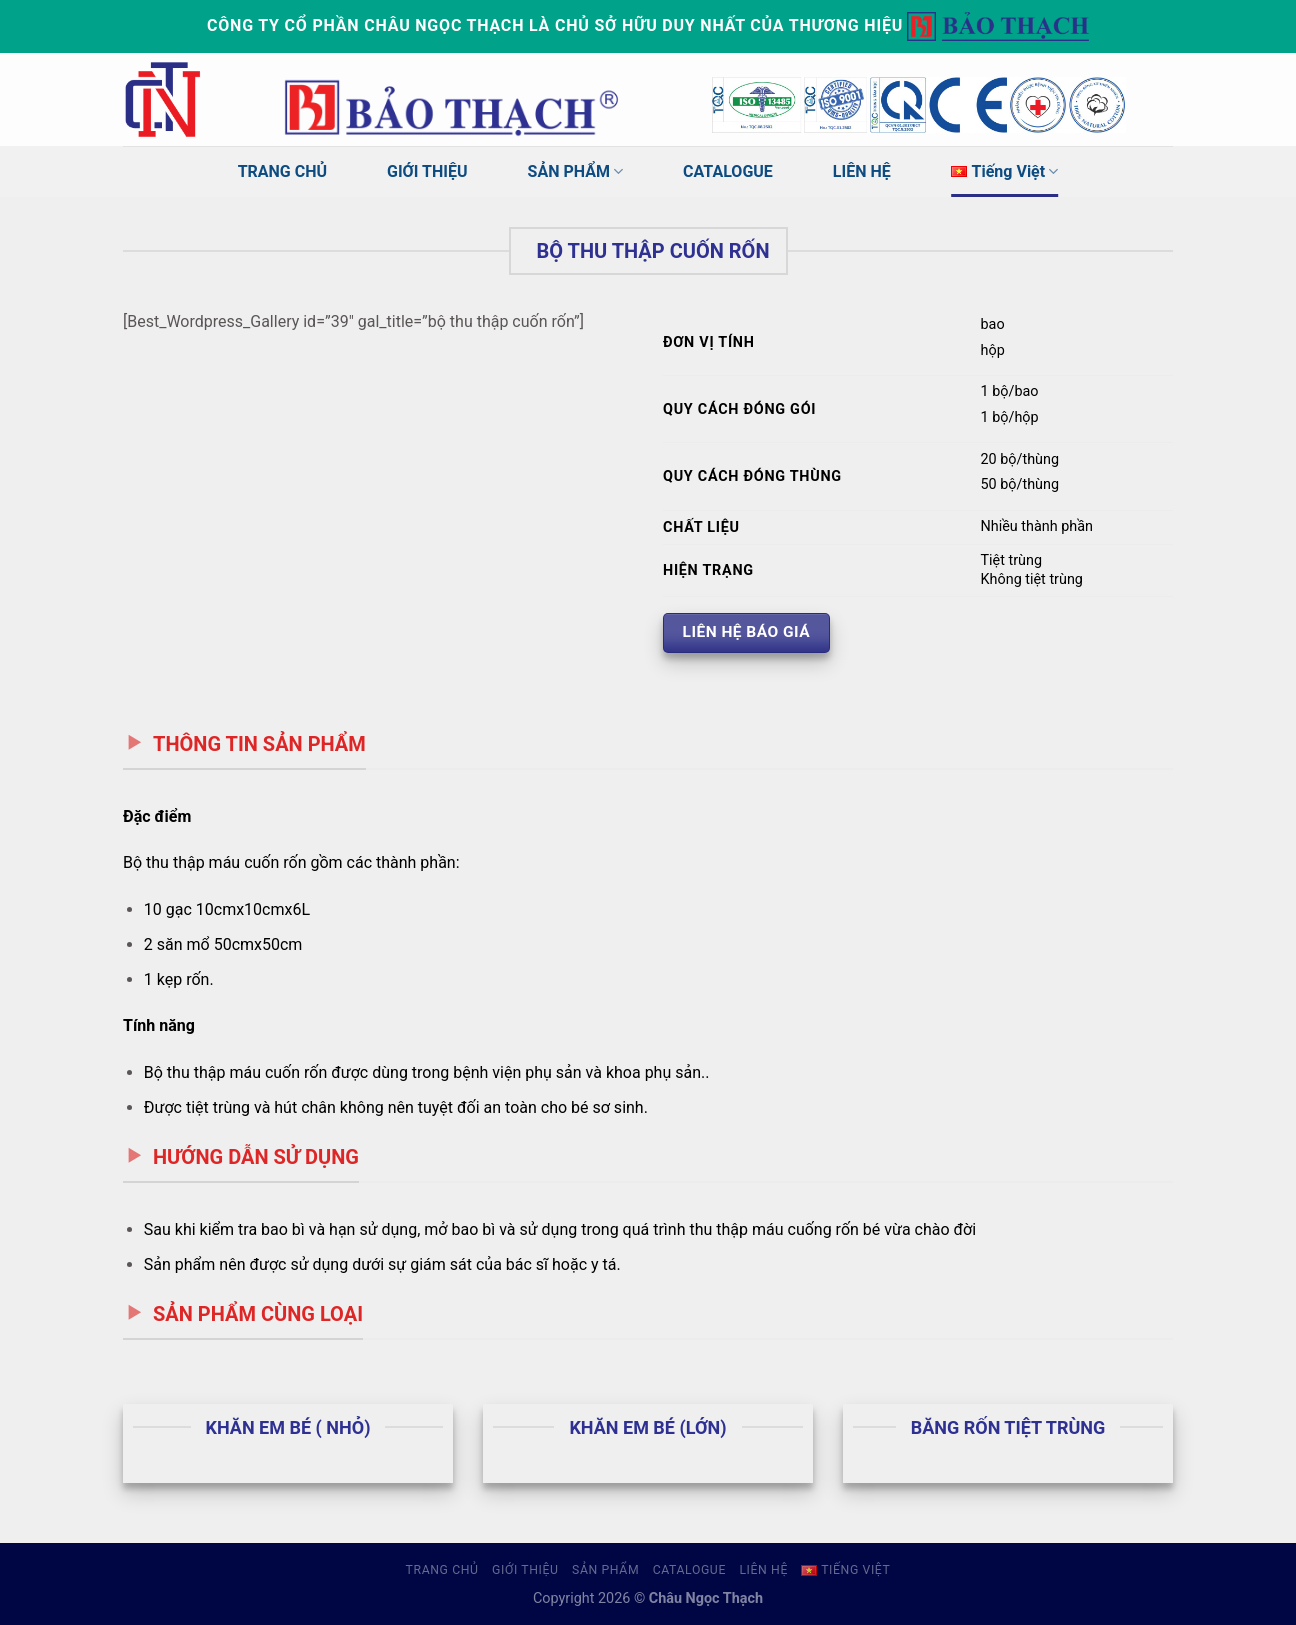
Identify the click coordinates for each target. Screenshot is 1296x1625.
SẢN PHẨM (576, 171)
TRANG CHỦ (282, 171)
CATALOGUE (728, 171)
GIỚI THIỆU (427, 171)
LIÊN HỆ (862, 171)
